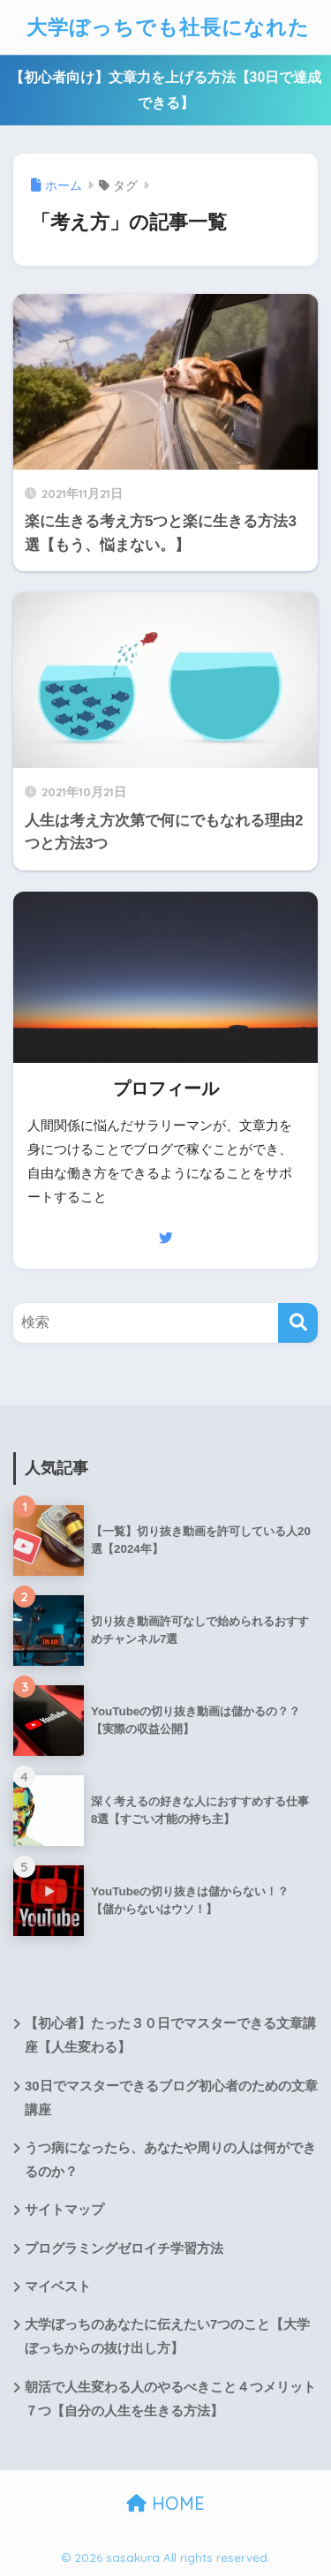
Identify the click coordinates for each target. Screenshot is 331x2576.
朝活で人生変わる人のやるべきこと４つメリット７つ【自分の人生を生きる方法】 (170, 2399)
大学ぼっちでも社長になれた (168, 27)
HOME (165, 2503)
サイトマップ (64, 2210)
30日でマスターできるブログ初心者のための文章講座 (171, 2098)
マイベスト (58, 2286)
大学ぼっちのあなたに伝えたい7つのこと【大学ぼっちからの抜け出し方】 (167, 2336)
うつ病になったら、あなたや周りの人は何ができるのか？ (170, 2160)
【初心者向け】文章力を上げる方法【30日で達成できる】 (166, 90)
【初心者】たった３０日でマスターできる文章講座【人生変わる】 (170, 2035)
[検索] (298, 1323)
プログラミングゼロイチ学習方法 (124, 2248)
